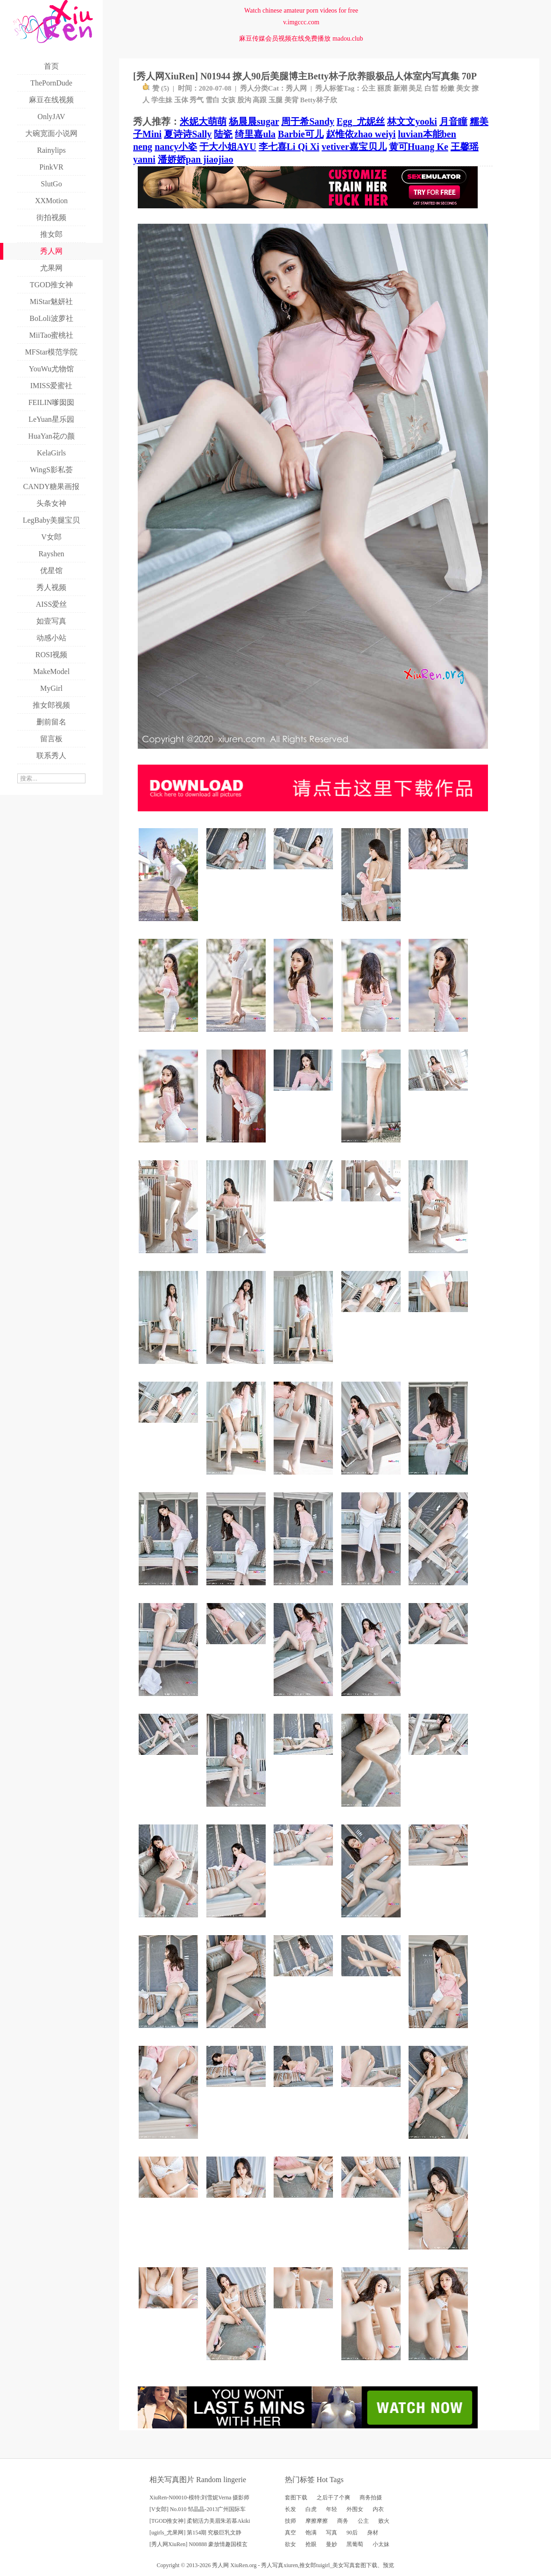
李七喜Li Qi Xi (289, 147)
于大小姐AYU (227, 147)
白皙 (431, 88)
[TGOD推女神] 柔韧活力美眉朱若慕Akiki (199, 2521)
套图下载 (296, 2497)
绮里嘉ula (255, 134)
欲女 (290, 2544)
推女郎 (307, 2565)
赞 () (155, 88)
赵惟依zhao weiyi (361, 134)
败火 (383, 2521)
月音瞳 (453, 121)
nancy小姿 (176, 147)
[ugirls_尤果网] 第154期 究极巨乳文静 (195, 2532)
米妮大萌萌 (203, 121)
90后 (352, 2532)
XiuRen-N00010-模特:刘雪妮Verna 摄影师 (199, 2497)
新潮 (400, 88)
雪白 (212, 100)
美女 (463, 88)
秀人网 (296, 88)
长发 (290, 2509)
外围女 (354, 2509)
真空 (290, 2532)
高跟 (260, 100)
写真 (331, 2532)
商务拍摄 (371, 2497)
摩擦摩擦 (316, 2521)
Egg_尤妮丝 (361, 121)
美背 (291, 100)
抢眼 (311, 2544)
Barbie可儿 (301, 134)
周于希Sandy (307, 121)
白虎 (311, 2509)
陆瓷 (223, 134)
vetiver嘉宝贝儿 (354, 147)
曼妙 (331, 2544)
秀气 (197, 100)
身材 (372, 2532)
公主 (368, 88)
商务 (342, 2521)
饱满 (311, 2532)
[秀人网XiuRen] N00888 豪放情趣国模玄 (198, 2544)
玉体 (181, 100)
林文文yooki (412, 121)
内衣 (378, 2509)
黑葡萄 (354, 2544)
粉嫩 (447, 88)
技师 (290, 2521)
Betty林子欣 (318, 100)
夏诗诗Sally (188, 134)
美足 (416, 88)
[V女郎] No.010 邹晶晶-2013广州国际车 (197, 2509)
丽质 (384, 88)
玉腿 (275, 100)
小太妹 (381, 2544)
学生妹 (161, 100)
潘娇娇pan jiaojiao (195, 159)
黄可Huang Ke (418, 147)
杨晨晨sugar (254, 121)
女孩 (228, 100)
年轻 (331, 2509)
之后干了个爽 (333, 2497)
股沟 (244, 100)
